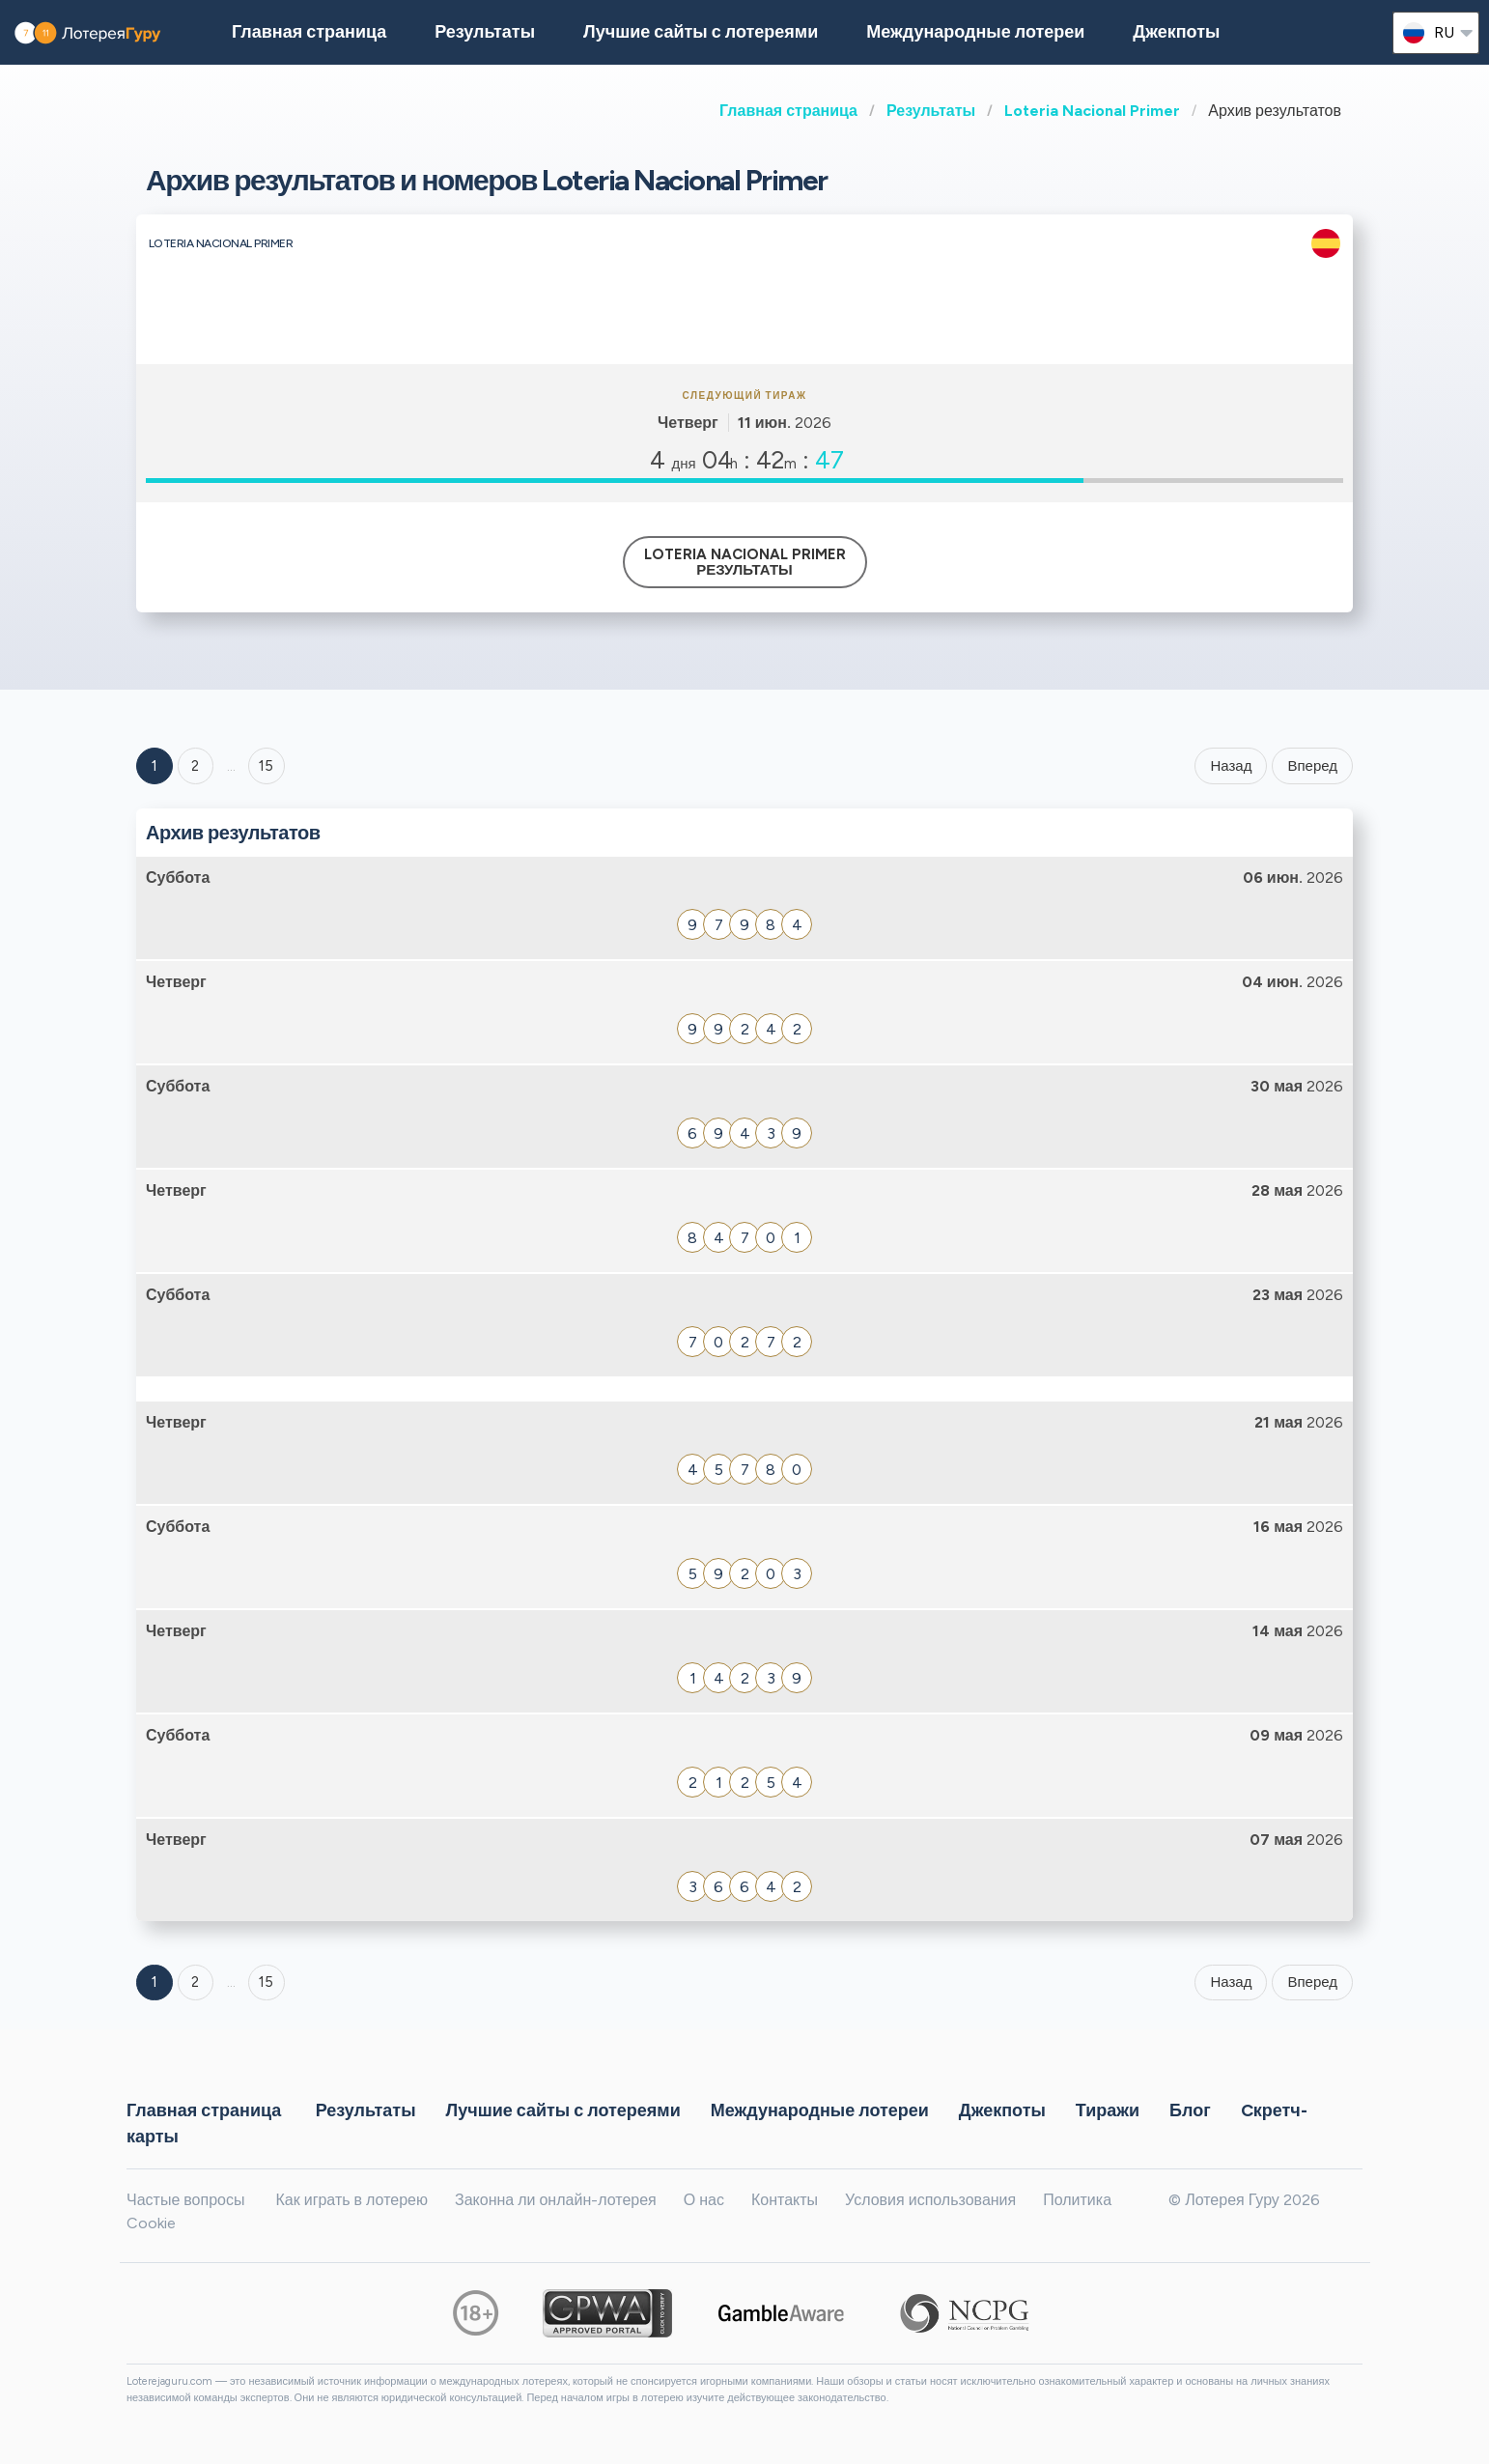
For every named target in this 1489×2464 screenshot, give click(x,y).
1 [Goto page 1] (154, 766)
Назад (1230, 766)
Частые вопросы (185, 2200)
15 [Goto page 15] (266, 1982)
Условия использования (930, 2200)
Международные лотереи (975, 31)
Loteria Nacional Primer (1092, 110)
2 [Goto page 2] (195, 766)
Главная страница (788, 110)
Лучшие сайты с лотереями (700, 31)
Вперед (1312, 766)
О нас (704, 2200)
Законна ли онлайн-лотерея (556, 2200)
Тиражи (1107, 2109)
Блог (1190, 2109)
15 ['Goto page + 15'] (266, 766)
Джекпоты (1176, 31)
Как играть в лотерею (351, 2200)
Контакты (784, 2200)
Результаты (930, 110)
